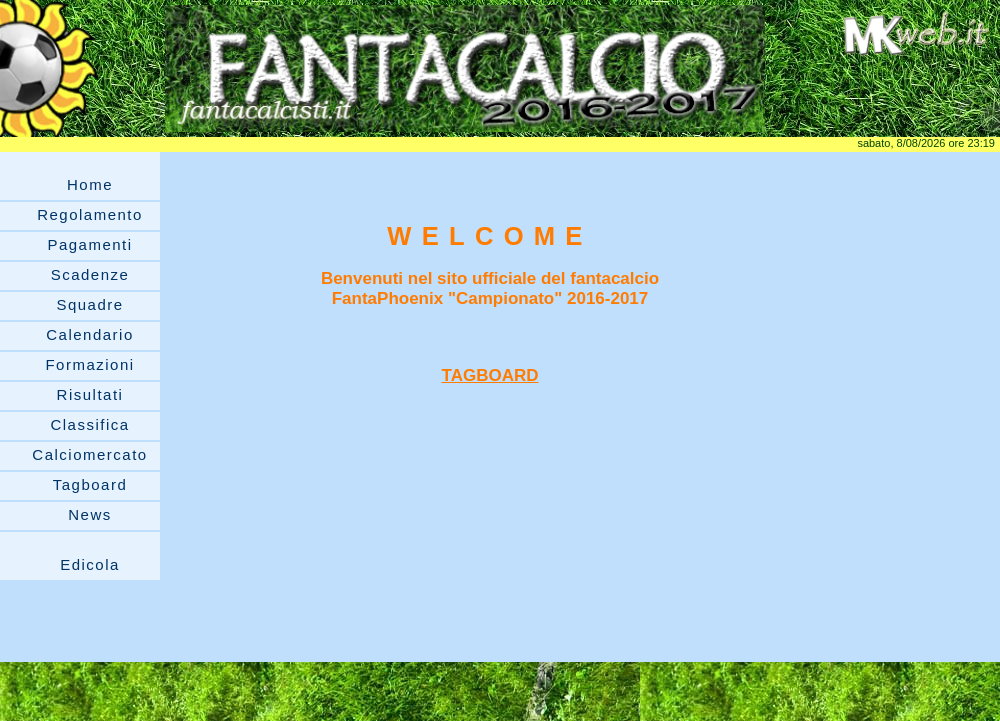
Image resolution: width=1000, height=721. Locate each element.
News (90, 514)
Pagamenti (89, 244)
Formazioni (89, 364)
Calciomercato (89, 454)
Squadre (89, 304)
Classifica (89, 424)
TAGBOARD (490, 375)
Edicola (90, 564)
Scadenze (90, 274)
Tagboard (90, 484)
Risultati (90, 394)
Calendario (90, 334)
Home (90, 184)
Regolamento (90, 214)
